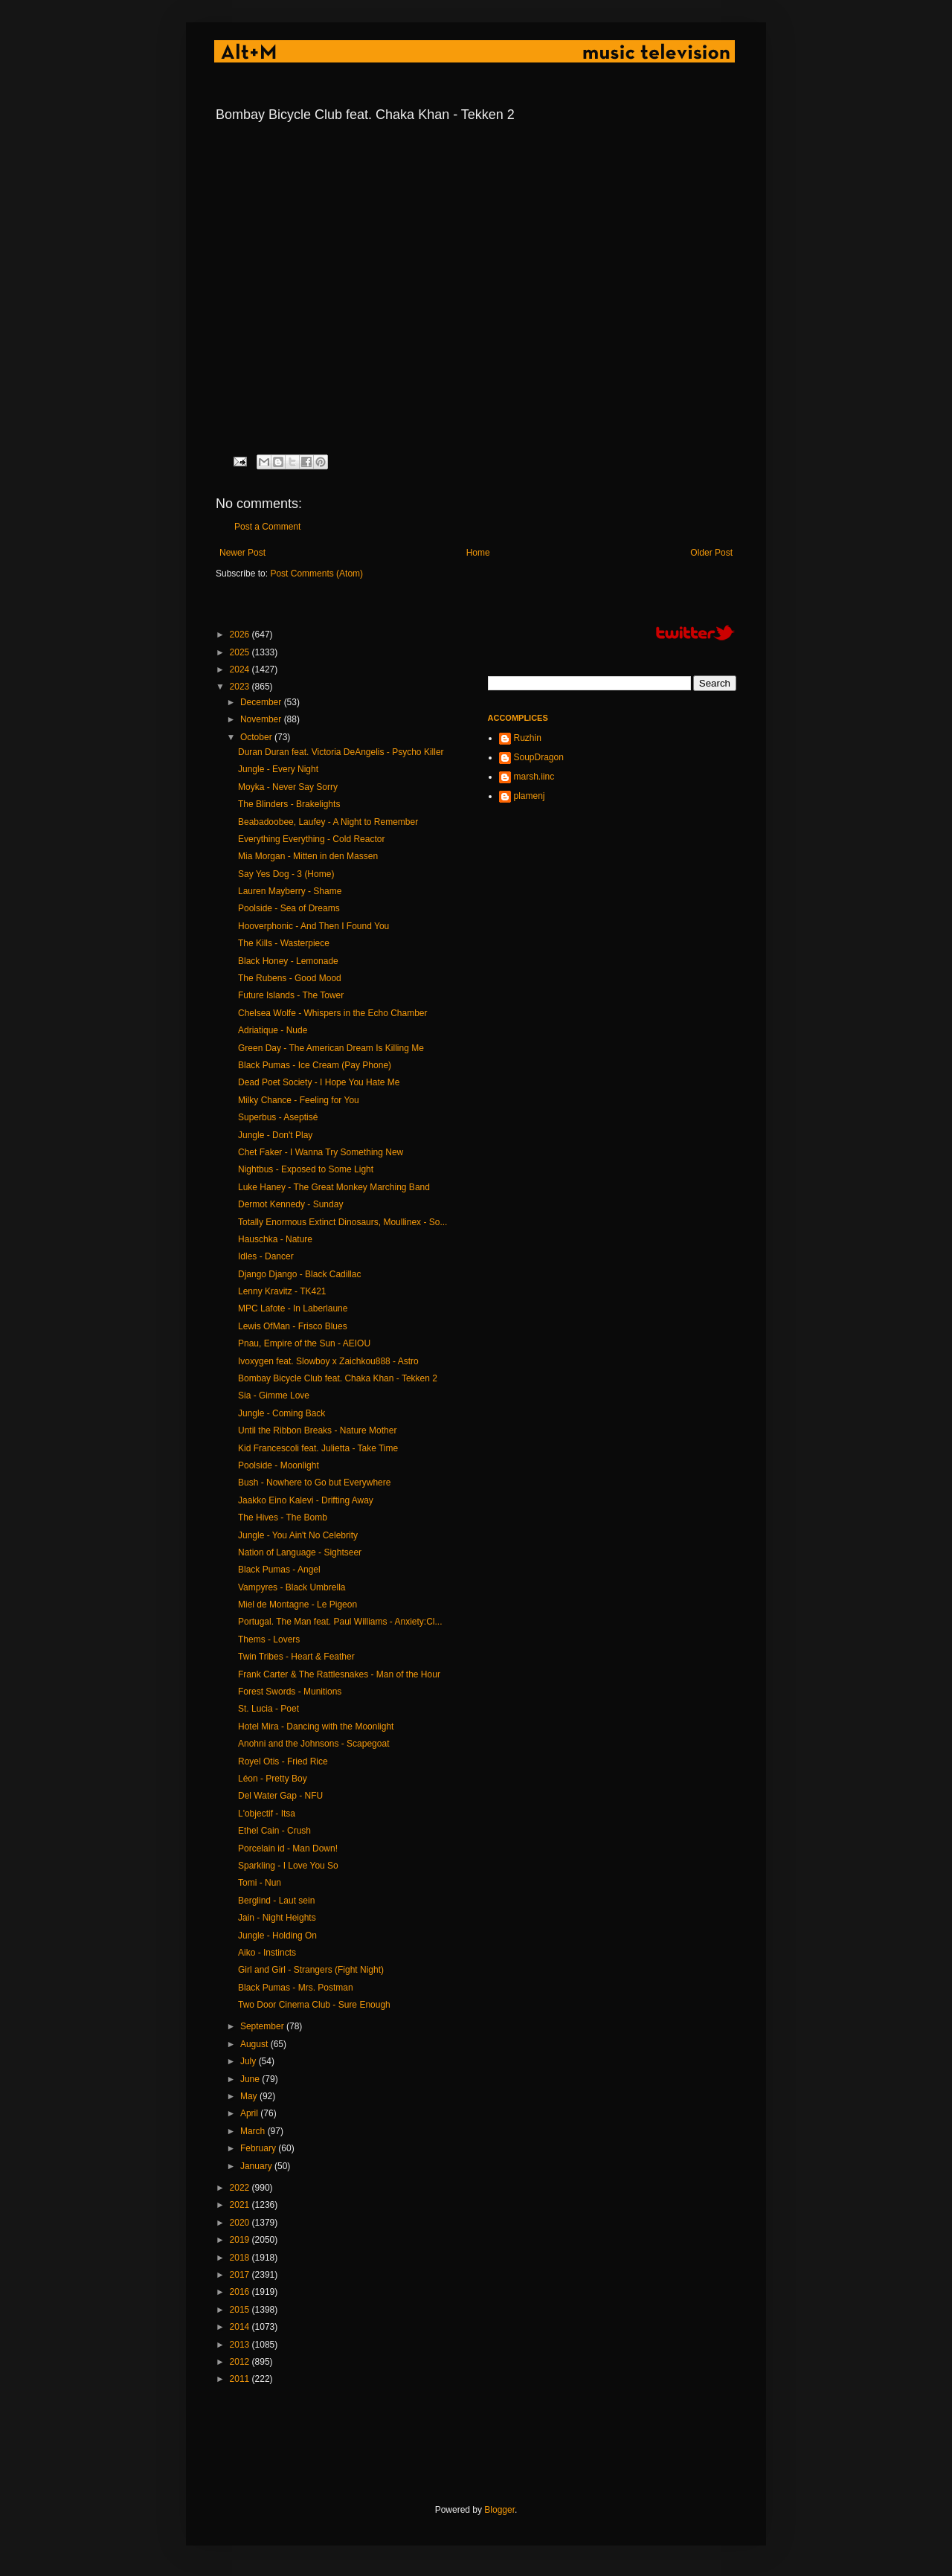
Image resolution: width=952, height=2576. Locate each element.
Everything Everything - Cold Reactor (311, 839)
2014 (241, 2327)
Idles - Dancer (266, 1256)
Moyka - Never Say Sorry (288, 787)
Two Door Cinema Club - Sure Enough (314, 2005)
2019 (241, 2240)
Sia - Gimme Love (273, 1395)
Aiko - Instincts (267, 1952)
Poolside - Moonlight (278, 1465)
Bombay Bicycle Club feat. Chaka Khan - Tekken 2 (337, 1378)
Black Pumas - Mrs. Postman (295, 1987)
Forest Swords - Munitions (289, 1691)
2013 (241, 2344)
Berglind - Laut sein (276, 1900)
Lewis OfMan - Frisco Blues (292, 1326)
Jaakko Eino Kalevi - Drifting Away (305, 1500)
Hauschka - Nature (275, 1239)
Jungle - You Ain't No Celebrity (298, 1535)
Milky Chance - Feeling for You (298, 1100)
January (257, 2166)
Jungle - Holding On (277, 1935)
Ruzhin (527, 738)
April (250, 2113)
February (259, 2148)
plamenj (529, 796)
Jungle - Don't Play (275, 1135)
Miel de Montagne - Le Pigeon (297, 1604)
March (254, 2131)
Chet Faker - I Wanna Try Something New (320, 1152)
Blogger (499, 2510)
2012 (241, 2362)
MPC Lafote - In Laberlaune (292, 1308)
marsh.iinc (534, 776)
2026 (241, 634)
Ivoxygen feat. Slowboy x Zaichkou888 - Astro (328, 1361)
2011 (241, 2379)
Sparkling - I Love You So (288, 1865)
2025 (241, 652)
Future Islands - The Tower (291, 995)
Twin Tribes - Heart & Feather (296, 1656)
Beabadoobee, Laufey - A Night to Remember (328, 822)
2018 (241, 2257)
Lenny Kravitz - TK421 (282, 1291)
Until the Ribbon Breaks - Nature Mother (317, 1430)
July (249, 2061)
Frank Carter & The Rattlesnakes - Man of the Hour (339, 1674)
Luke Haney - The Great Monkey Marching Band (334, 1187)
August (255, 2044)
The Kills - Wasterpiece (283, 943)
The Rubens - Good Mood (289, 978)
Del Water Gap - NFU (280, 1795)
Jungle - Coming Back (281, 1413)
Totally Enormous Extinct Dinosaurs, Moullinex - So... (342, 1222)
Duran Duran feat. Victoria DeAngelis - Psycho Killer (341, 752)
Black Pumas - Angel (279, 1569)
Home (478, 552)
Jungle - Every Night (278, 769)
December (262, 702)
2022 (241, 2187)
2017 (241, 2275)
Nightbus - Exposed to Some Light (305, 1169)
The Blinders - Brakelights (289, 804)
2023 (241, 686)
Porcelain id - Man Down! (288, 1848)
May (250, 2096)
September (263, 2026)
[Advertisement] (486, 2445)
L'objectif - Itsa (266, 1813)
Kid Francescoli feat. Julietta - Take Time (318, 1448)
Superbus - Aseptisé (278, 1117)
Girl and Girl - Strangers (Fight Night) (311, 1970)
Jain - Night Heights (277, 1917)
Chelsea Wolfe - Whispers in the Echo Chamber (333, 1013)
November (262, 719)
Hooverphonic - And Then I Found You (313, 926)
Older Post (711, 552)
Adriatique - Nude (272, 1030)
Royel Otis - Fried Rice (283, 1761)
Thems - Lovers (269, 1639)
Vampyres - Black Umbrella (291, 1587)
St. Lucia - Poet (268, 1708)
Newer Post (242, 552)
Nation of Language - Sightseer (299, 1552)
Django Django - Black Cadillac (299, 1274)
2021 (241, 2205)
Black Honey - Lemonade (288, 961)
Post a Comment (267, 526)
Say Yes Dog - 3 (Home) (286, 874)
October (257, 737)
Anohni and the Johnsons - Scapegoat (313, 1743)
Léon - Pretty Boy (272, 1778)
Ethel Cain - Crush (274, 1830)
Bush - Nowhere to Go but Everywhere (314, 1482)
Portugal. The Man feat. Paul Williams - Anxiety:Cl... (340, 1621)
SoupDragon (539, 757)
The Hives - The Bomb (282, 1517)
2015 (241, 2309)
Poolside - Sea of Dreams (289, 908)
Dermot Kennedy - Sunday (290, 1204)
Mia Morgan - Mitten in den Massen (308, 856)
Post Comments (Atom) (316, 573)
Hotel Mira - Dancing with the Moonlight (315, 1726)
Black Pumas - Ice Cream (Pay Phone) (314, 1065)
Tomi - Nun (259, 1883)
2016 (241, 2292)
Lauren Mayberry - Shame (289, 891)
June (251, 2079)
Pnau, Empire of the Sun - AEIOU (304, 1343)
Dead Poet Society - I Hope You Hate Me (318, 1082)
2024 (241, 669)
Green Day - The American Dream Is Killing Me (331, 1048)
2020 (241, 2222)
